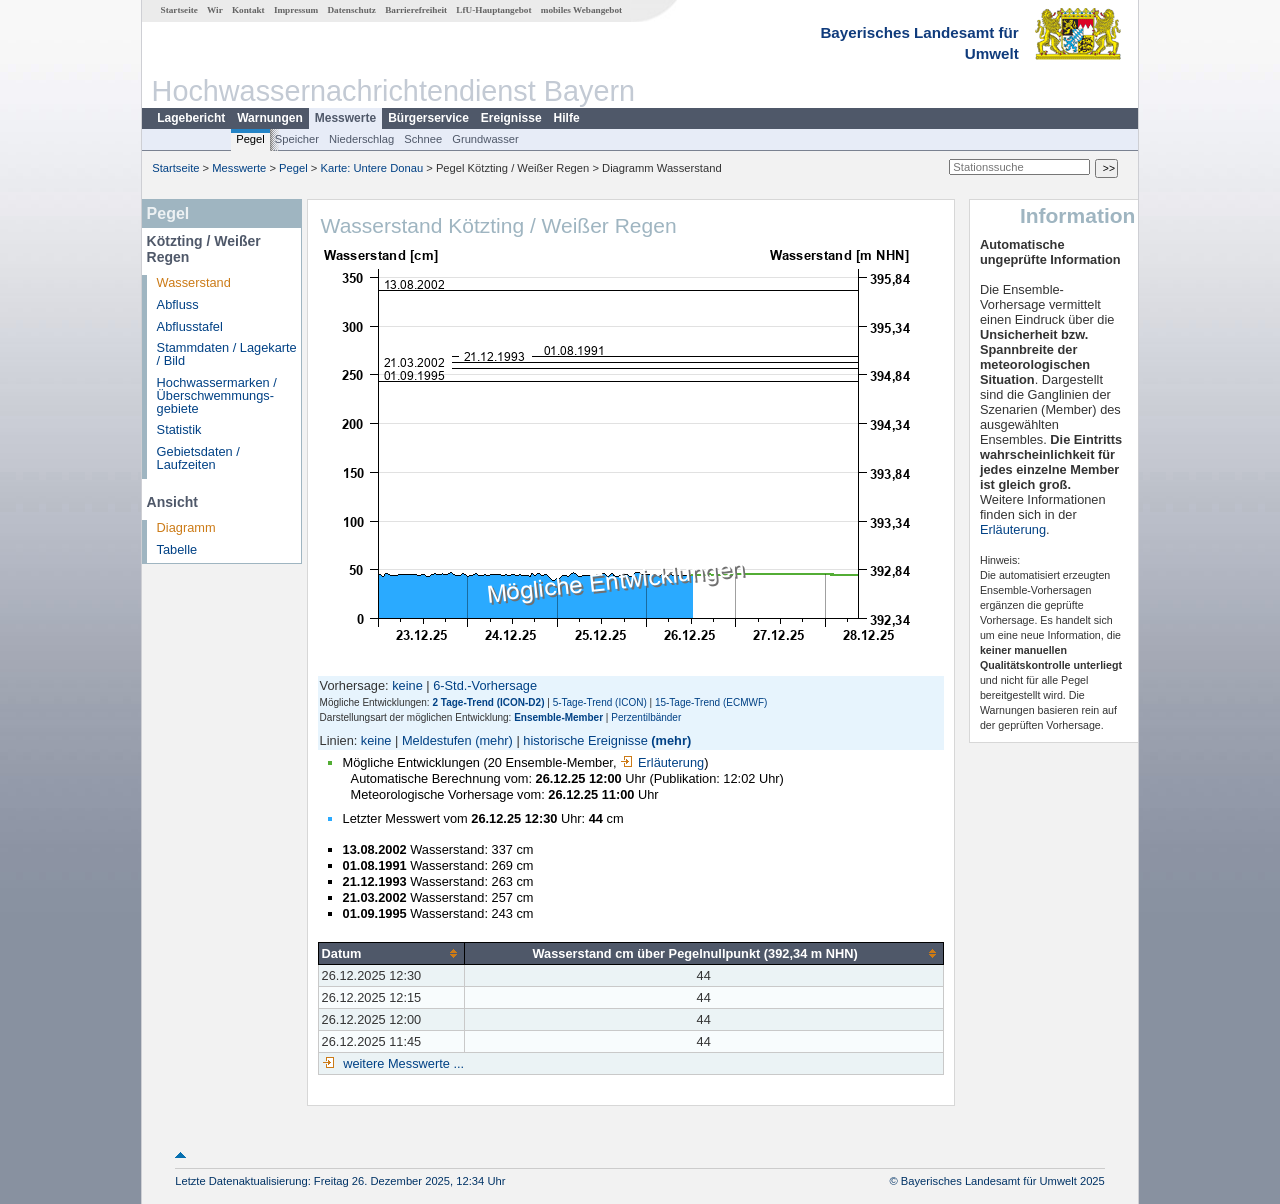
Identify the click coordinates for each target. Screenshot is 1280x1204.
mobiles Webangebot (581, 10)
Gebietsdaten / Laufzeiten (198, 458)
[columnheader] (391, 953)
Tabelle (177, 549)
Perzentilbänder (646, 717)
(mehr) (494, 740)
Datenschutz (351, 10)
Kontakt (248, 10)
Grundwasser (485, 139)
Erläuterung (662, 762)
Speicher (297, 139)
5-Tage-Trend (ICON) (600, 702)
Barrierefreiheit (416, 10)
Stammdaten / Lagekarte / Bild (227, 354)
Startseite (179, 10)
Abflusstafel (190, 326)
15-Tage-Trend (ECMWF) (711, 702)
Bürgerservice (428, 118)
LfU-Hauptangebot (493, 10)
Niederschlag (361, 139)
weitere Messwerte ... (402, 1063)
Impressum (296, 10)
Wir (215, 10)
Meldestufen (437, 740)
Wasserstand (194, 282)
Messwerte (345, 118)
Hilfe (567, 118)
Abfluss (178, 304)
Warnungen (270, 118)
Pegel (250, 139)
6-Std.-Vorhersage (485, 685)
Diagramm (186, 527)
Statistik (179, 429)
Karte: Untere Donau (372, 168)
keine (407, 685)
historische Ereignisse (585, 740)
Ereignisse (511, 118)
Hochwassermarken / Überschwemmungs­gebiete (217, 395)
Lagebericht (191, 118)
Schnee (423, 139)
